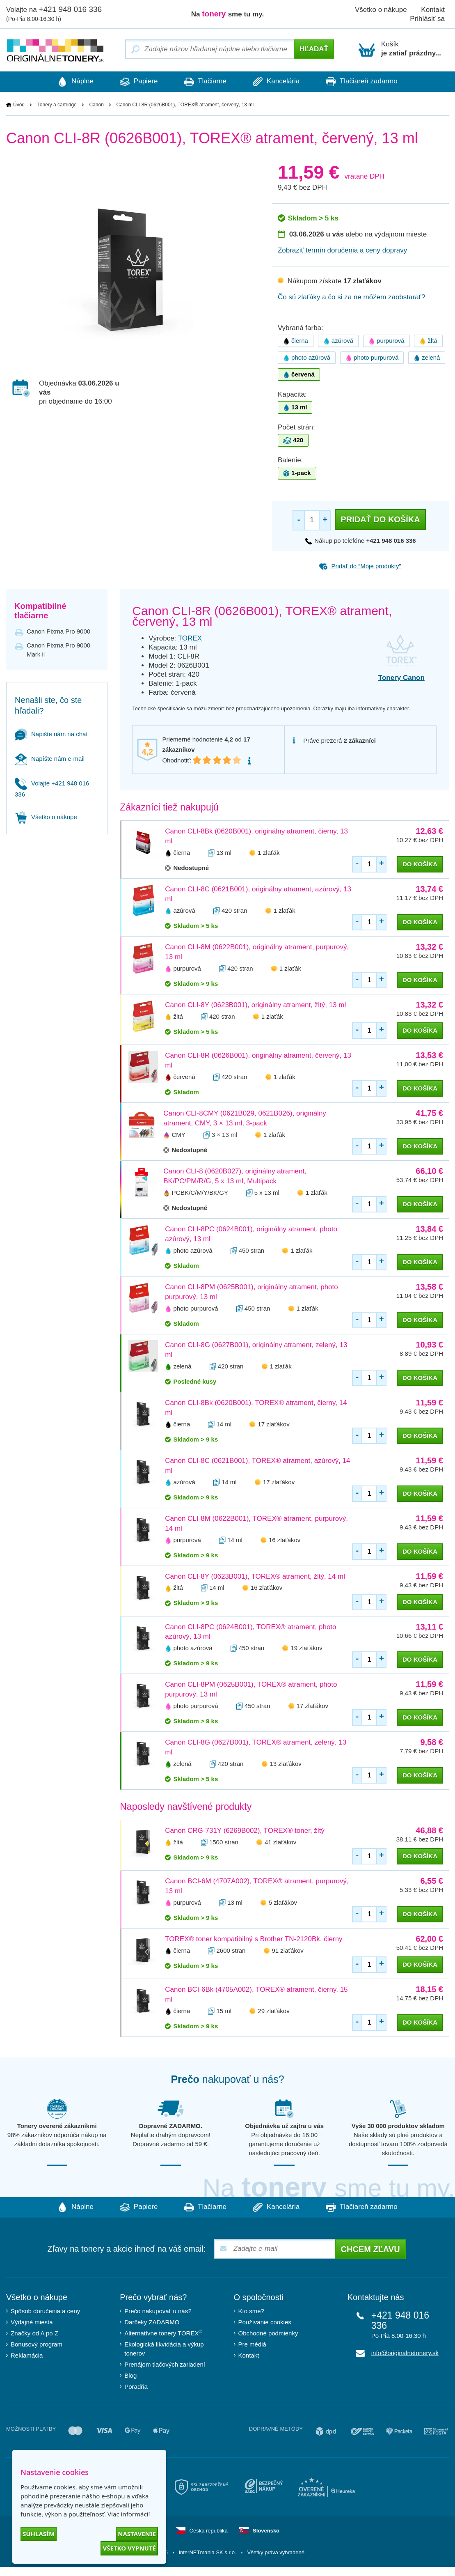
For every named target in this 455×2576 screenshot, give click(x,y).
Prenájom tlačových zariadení (164, 2364)
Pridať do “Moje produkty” (360, 565)
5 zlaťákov (283, 1902)
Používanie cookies (264, 2322)
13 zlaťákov (286, 1764)
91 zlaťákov (288, 1950)
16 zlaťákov (284, 1539)
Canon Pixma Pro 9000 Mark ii (58, 650)
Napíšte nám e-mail (50, 758)
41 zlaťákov (280, 1842)
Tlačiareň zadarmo (366, 82)
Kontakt (248, 2355)
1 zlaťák (268, 852)
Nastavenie (137, 2534)
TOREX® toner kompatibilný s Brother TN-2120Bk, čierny (253, 1939)
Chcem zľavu (370, 2249)
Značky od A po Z (34, 2333)
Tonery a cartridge (57, 105)
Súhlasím (39, 2534)
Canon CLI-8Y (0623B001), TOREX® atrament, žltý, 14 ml (255, 1576)
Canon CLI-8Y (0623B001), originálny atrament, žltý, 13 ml (255, 1005)
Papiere (136, 82)
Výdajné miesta (32, 2322)
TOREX (190, 638)
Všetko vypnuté (129, 2548)
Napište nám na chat (51, 733)
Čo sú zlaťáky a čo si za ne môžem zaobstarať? (351, 297)
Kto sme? (251, 2310)
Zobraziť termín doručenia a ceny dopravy (342, 250)
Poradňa (136, 2386)
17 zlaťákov (273, 1424)
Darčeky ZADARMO (151, 2322)
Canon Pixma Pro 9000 (58, 631)
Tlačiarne (205, 82)
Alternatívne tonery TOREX (163, 2333)
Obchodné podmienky (268, 2333)
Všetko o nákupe (381, 10)
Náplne (71, 82)
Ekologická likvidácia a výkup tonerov (163, 2349)
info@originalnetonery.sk (405, 2352)
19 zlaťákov (306, 1648)
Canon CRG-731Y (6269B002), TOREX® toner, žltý (245, 1831)
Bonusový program (36, 2344)
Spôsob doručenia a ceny (45, 2310)
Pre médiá (252, 2344)
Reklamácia (27, 2355)
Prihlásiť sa (427, 19)
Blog (130, 2375)
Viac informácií (128, 2514)
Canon (96, 105)
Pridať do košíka (380, 519)
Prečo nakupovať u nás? (157, 2310)
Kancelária (278, 82)
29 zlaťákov (273, 2010)
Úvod (19, 105)
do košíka (419, 864)
